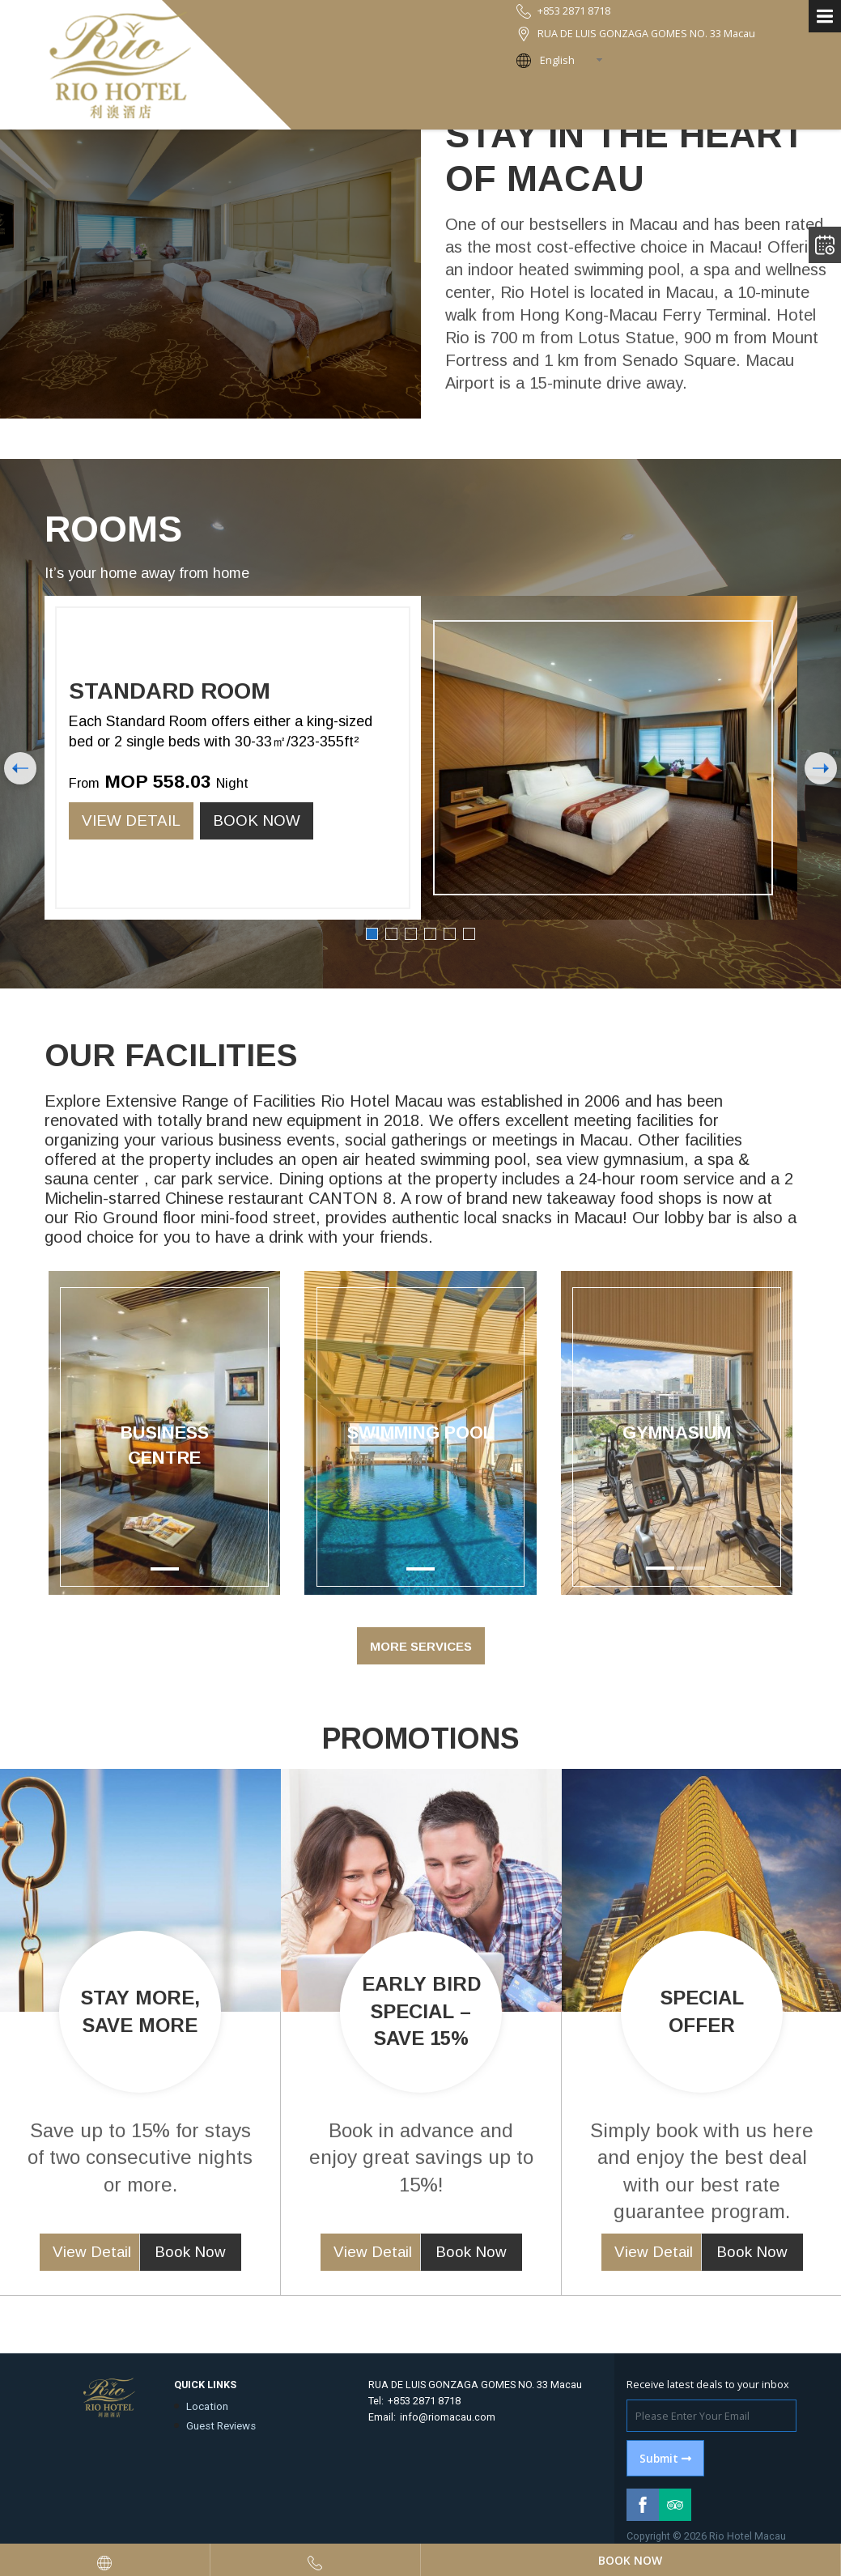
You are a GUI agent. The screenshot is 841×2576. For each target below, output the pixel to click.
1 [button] (372, 934)
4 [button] (430, 934)
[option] (421, 758)
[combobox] (576, 60)
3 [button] (411, 934)
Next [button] (821, 768)
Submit (665, 2458)
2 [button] (391, 934)
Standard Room (169, 691)
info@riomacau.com (447, 2417)
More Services (421, 1646)
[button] (578, 1433)
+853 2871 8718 (424, 2401)
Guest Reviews (221, 2426)
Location (207, 2406)
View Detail (131, 820)
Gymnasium (676, 1432)
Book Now (256, 820)
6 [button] (469, 934)
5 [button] (450, 934)
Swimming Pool (420, 1432)
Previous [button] (20, 768)
